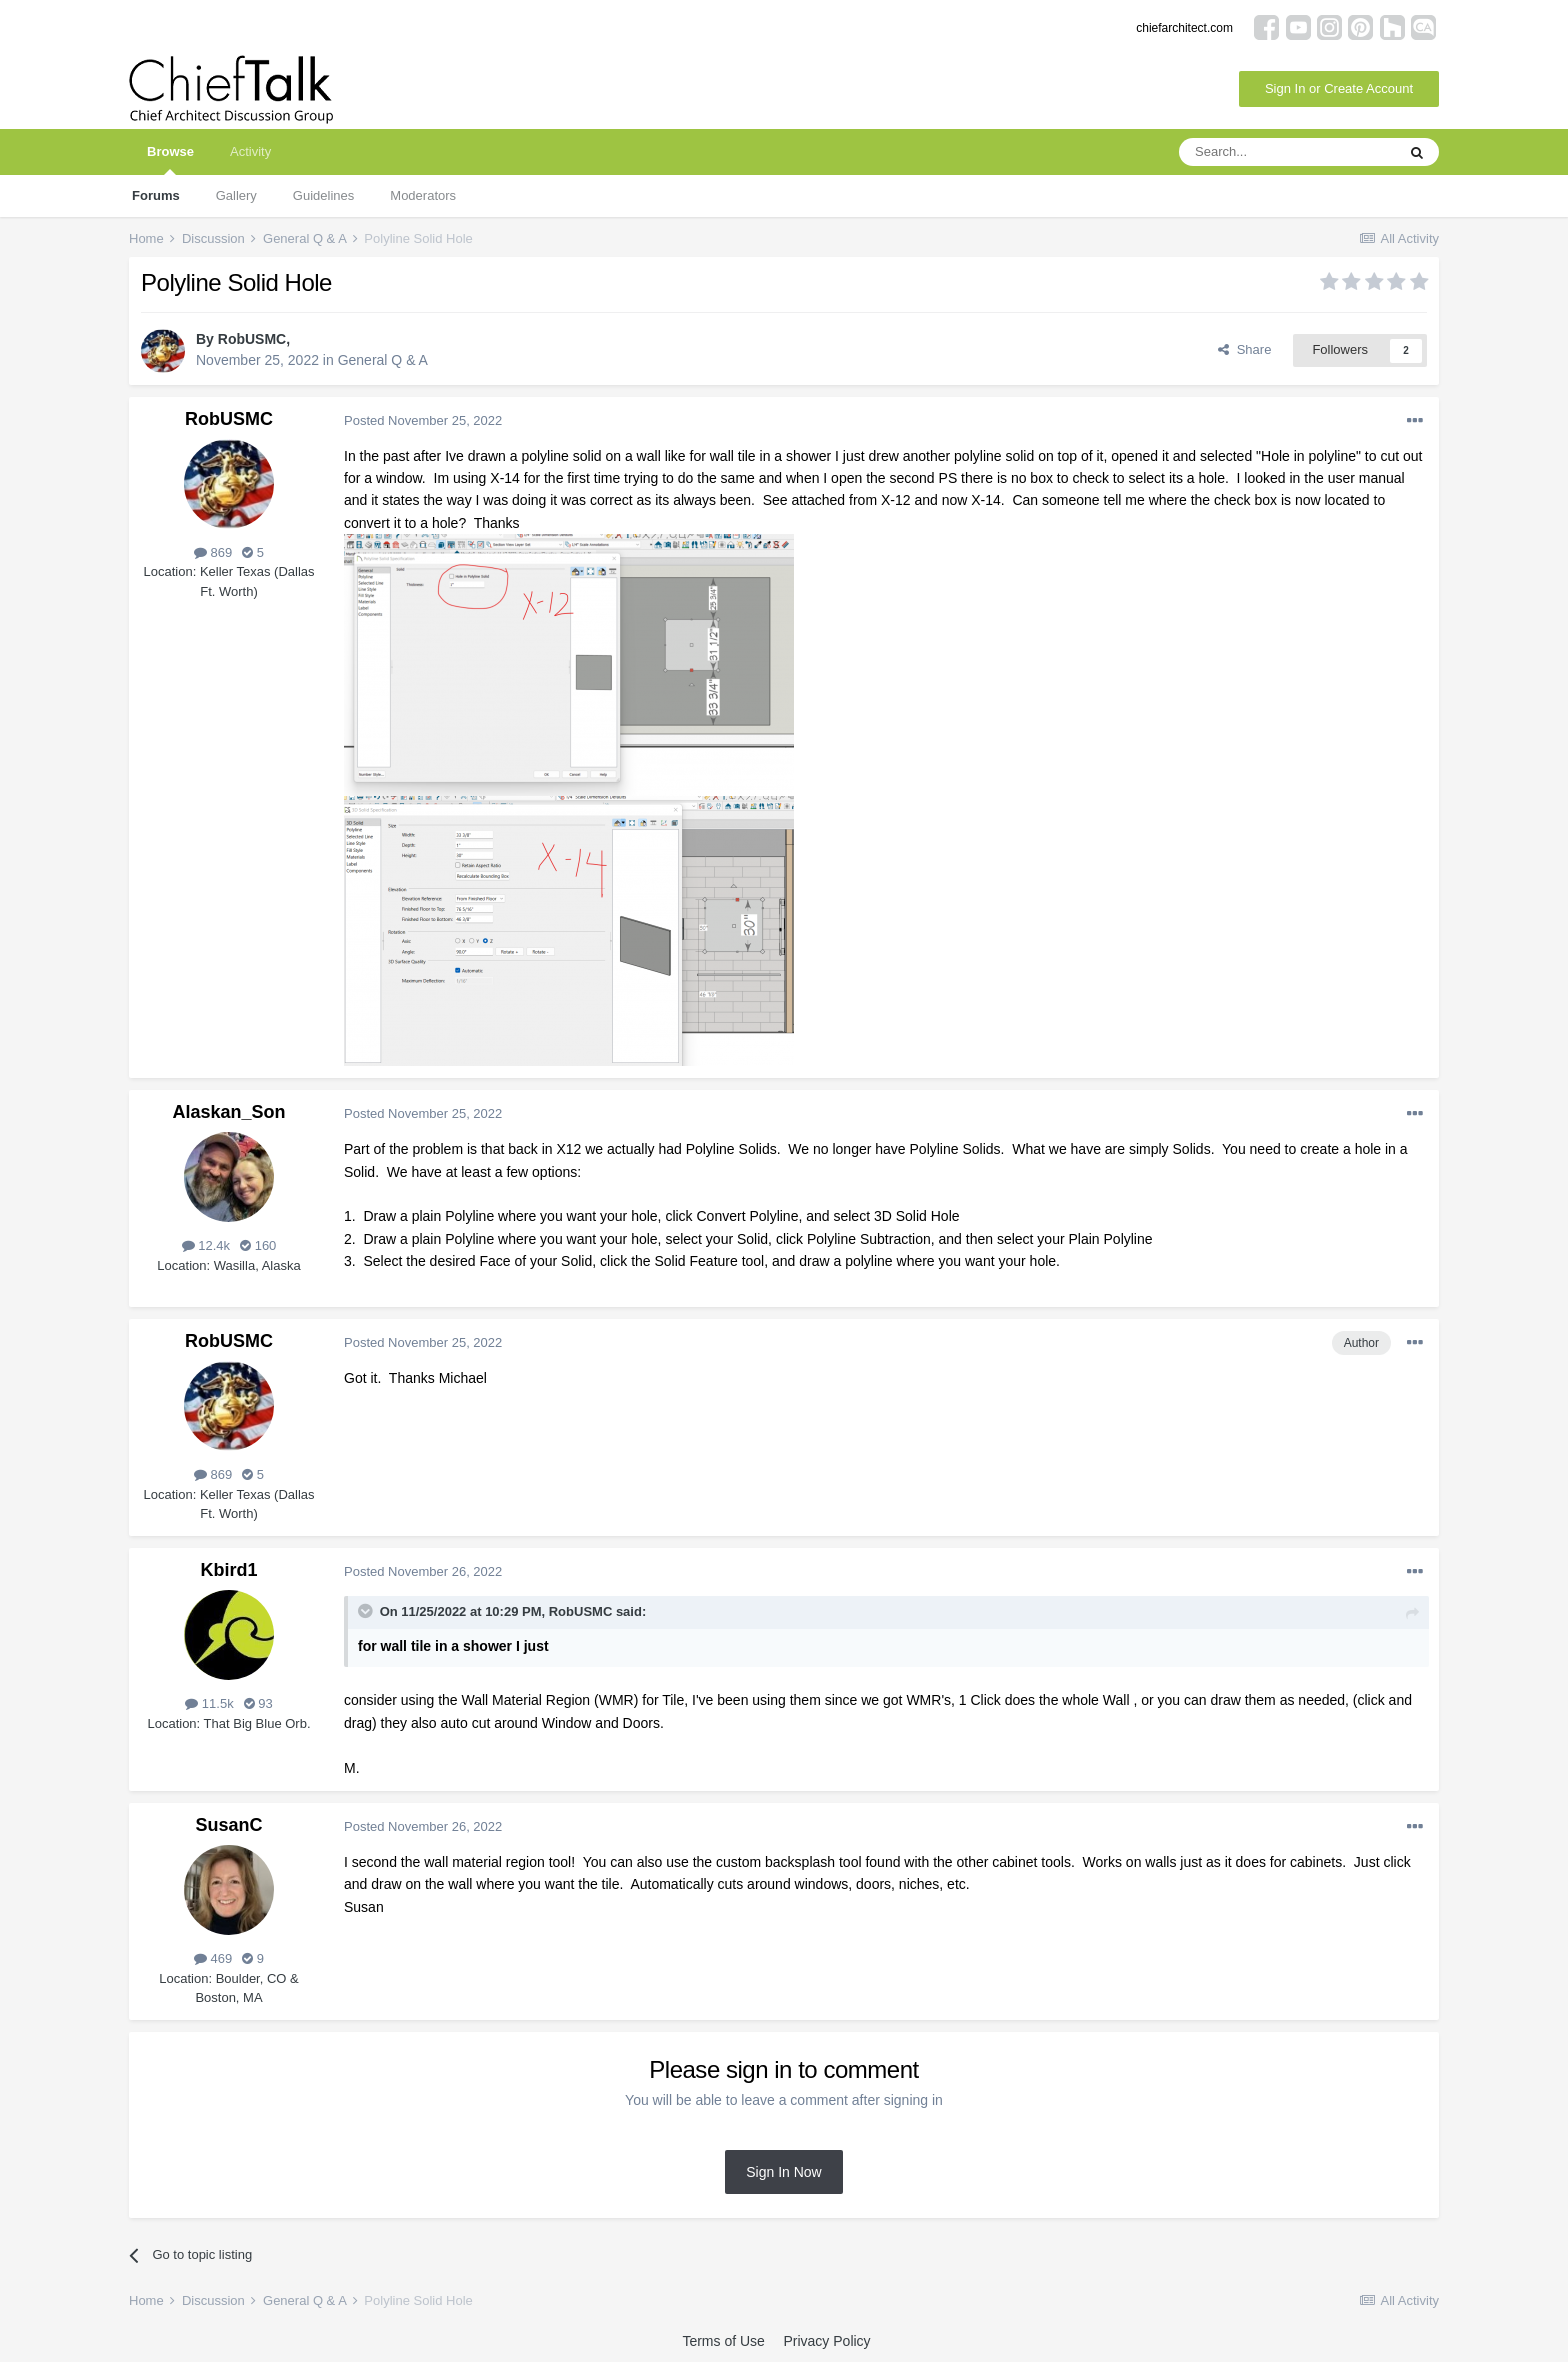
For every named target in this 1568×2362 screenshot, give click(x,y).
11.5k (209, 1703)
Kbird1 (228, 1570)
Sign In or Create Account (1339, 88)
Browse (170, 159)
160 (258, 1245)
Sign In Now (783, 2172)
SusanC (228, 1825)
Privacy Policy (826, 2341)
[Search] (1287, 152)
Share (1244, 349)
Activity (250, 151)
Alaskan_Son (228, 1112)
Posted (423, 420)
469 (213, 1958)
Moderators (423, 195)
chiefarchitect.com (1184, 28)
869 (213, 552)
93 (258, 1703)
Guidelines (323, 195)
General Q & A (383, 360)
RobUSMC (252, 339)
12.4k (206, 1245)
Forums (156, 195)
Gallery (236, 195)
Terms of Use (723, 2341)
